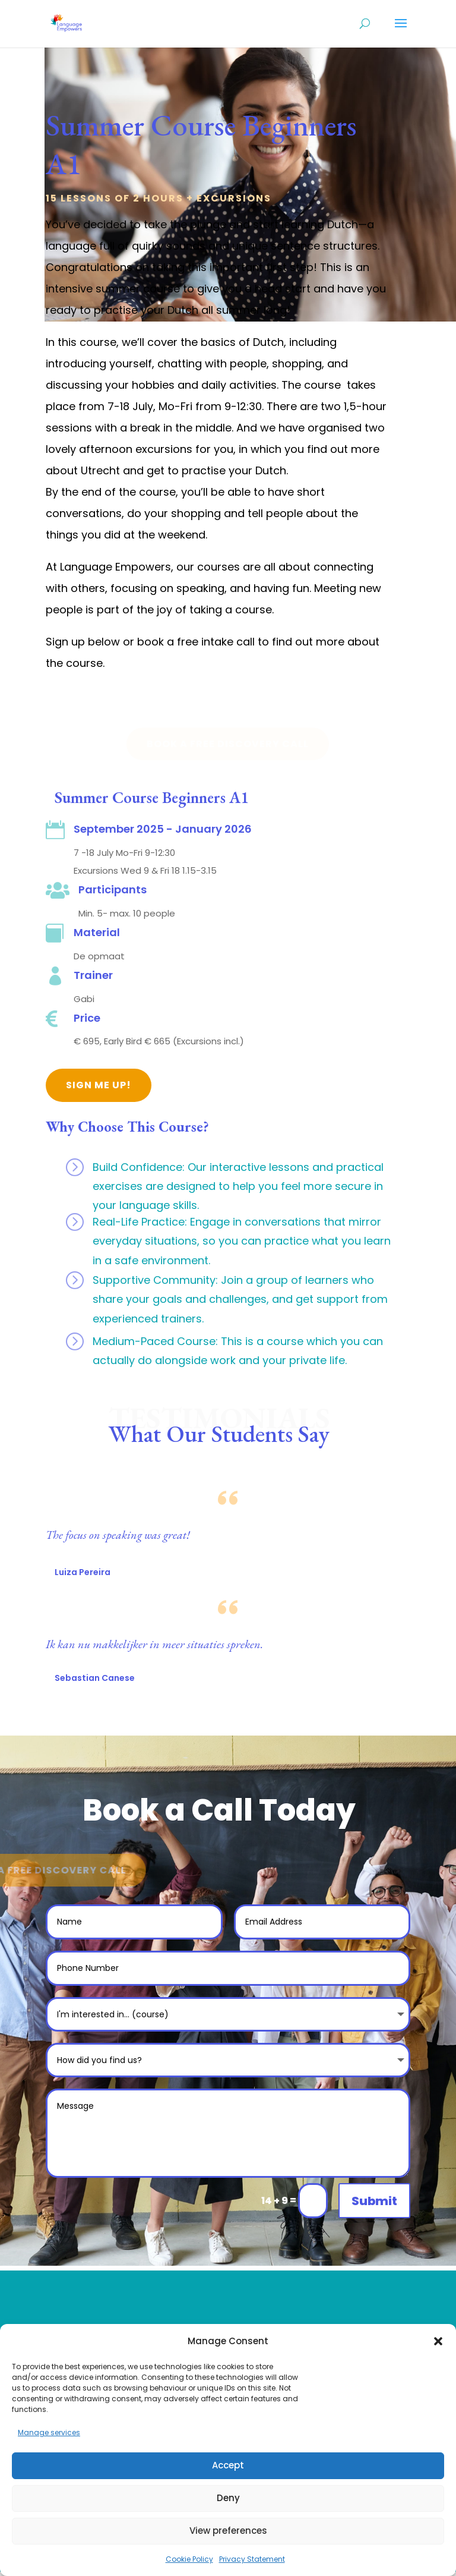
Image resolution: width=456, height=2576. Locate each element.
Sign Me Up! (98, 1085)
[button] (438, 2341)
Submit (374, 2201)
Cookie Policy (189, 2559)
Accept (228, 2465)
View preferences (228, 2530)
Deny (228, 2498)
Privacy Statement (252, 2559)
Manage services (49, 2432)
